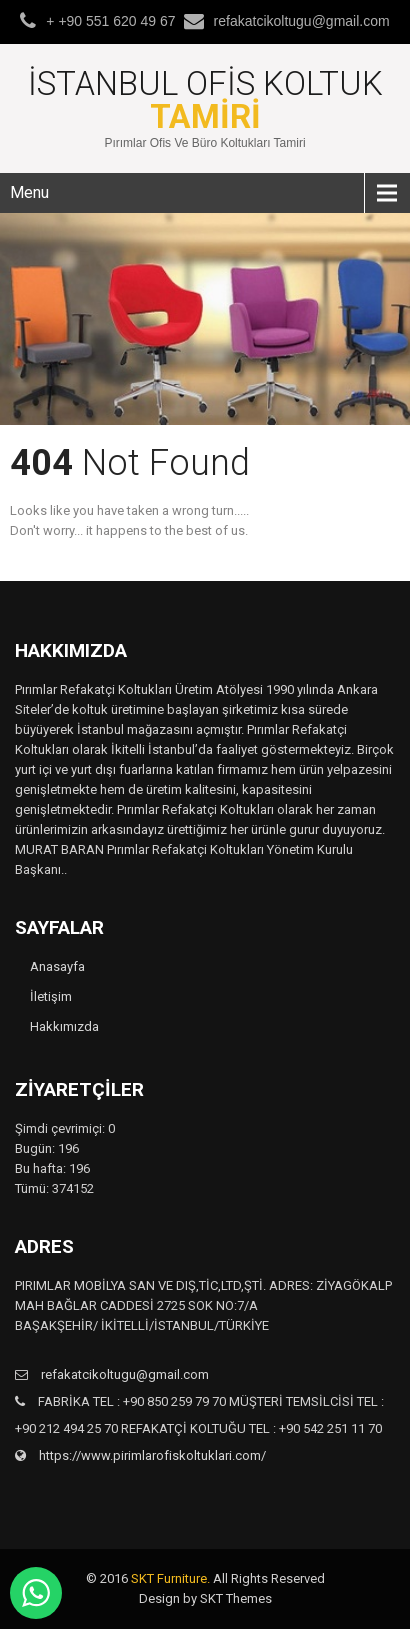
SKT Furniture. (170, 1578)
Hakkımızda (64, 1026)
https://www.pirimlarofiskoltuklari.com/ (151, 1455)
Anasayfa (57, 966)
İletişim (51, 996)
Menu (29, 192)
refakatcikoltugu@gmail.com (302, 21)
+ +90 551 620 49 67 (110, 21)
